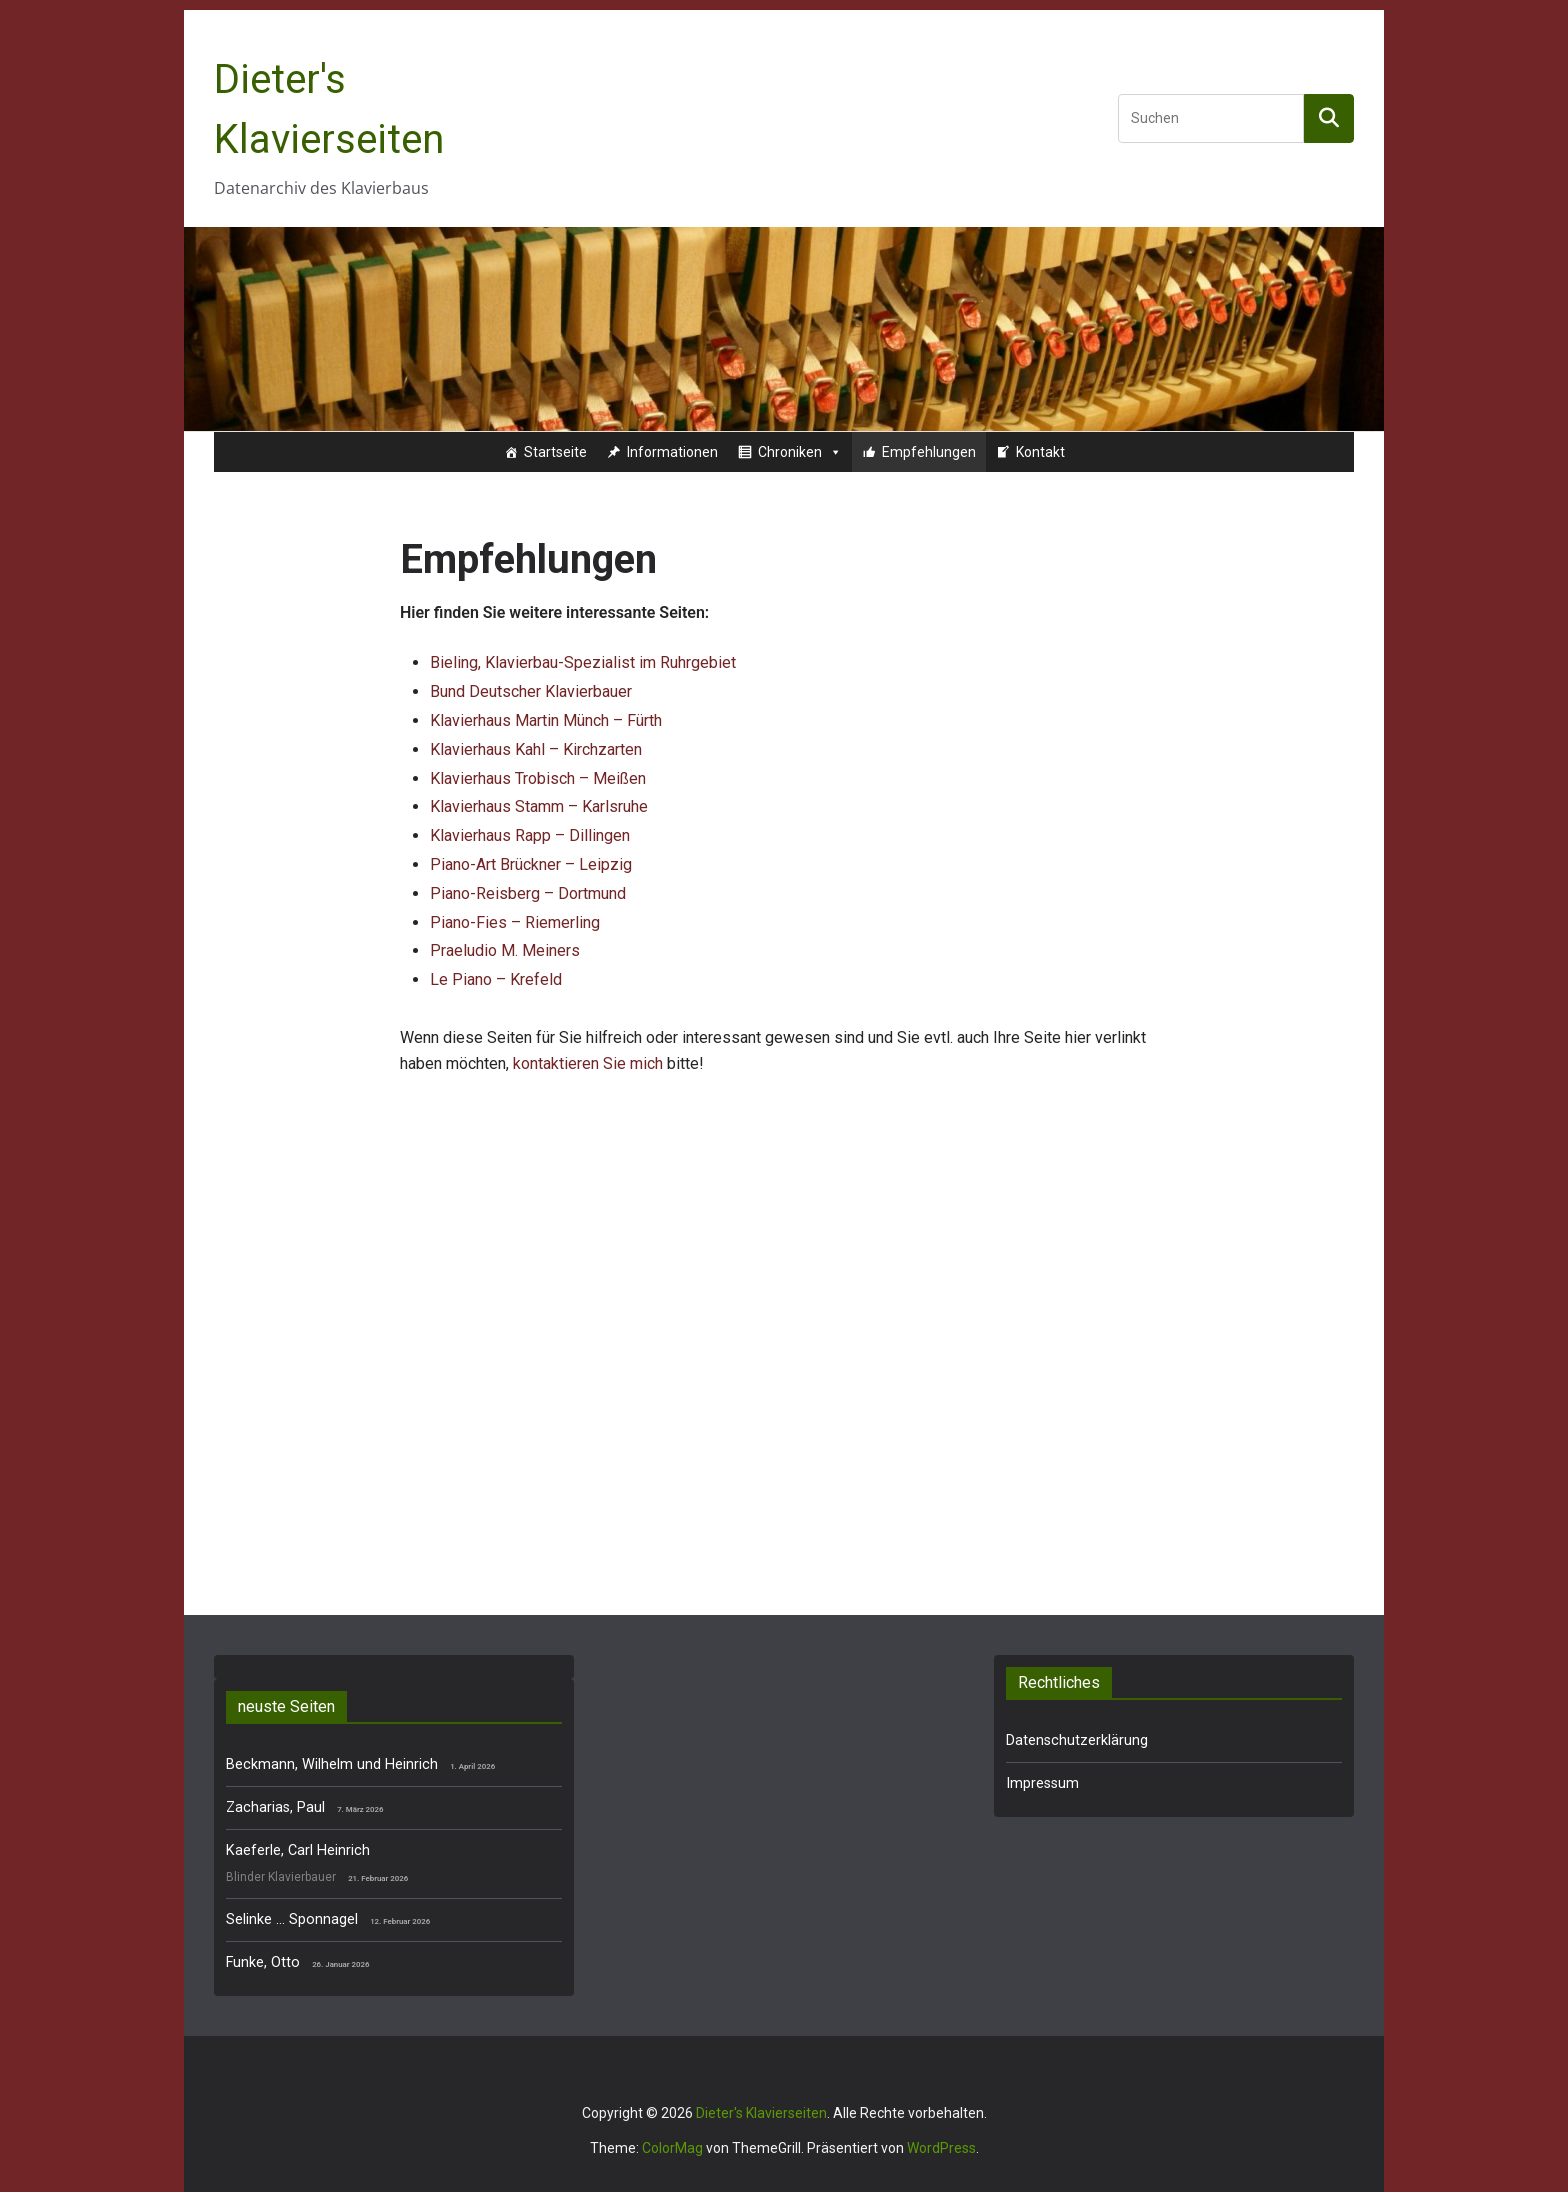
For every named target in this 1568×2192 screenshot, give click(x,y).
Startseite (555, 452)
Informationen (672, 452)
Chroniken (800, 452)
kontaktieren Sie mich (588, 1063)
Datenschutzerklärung (1077, 1740)
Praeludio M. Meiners (505, 950)
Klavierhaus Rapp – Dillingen (530, 835)
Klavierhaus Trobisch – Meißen (538, 778)
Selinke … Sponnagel (292, 1919)
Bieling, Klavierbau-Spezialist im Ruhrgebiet (583, 662)
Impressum (1042, 1783)
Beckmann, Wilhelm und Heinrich (332, 1764)
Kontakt (1040, 452)
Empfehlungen (929, 452)
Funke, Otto (263, 1962)
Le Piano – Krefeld (496, 979)
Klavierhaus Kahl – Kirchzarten (536, 749)
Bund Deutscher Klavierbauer (531, 691)
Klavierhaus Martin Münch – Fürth (546, 720)
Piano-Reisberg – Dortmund (528, 893)
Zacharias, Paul (275, 1807)
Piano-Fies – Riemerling (515, 922)
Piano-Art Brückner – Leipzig (531, 864)
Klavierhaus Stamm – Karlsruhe (539, 806)
